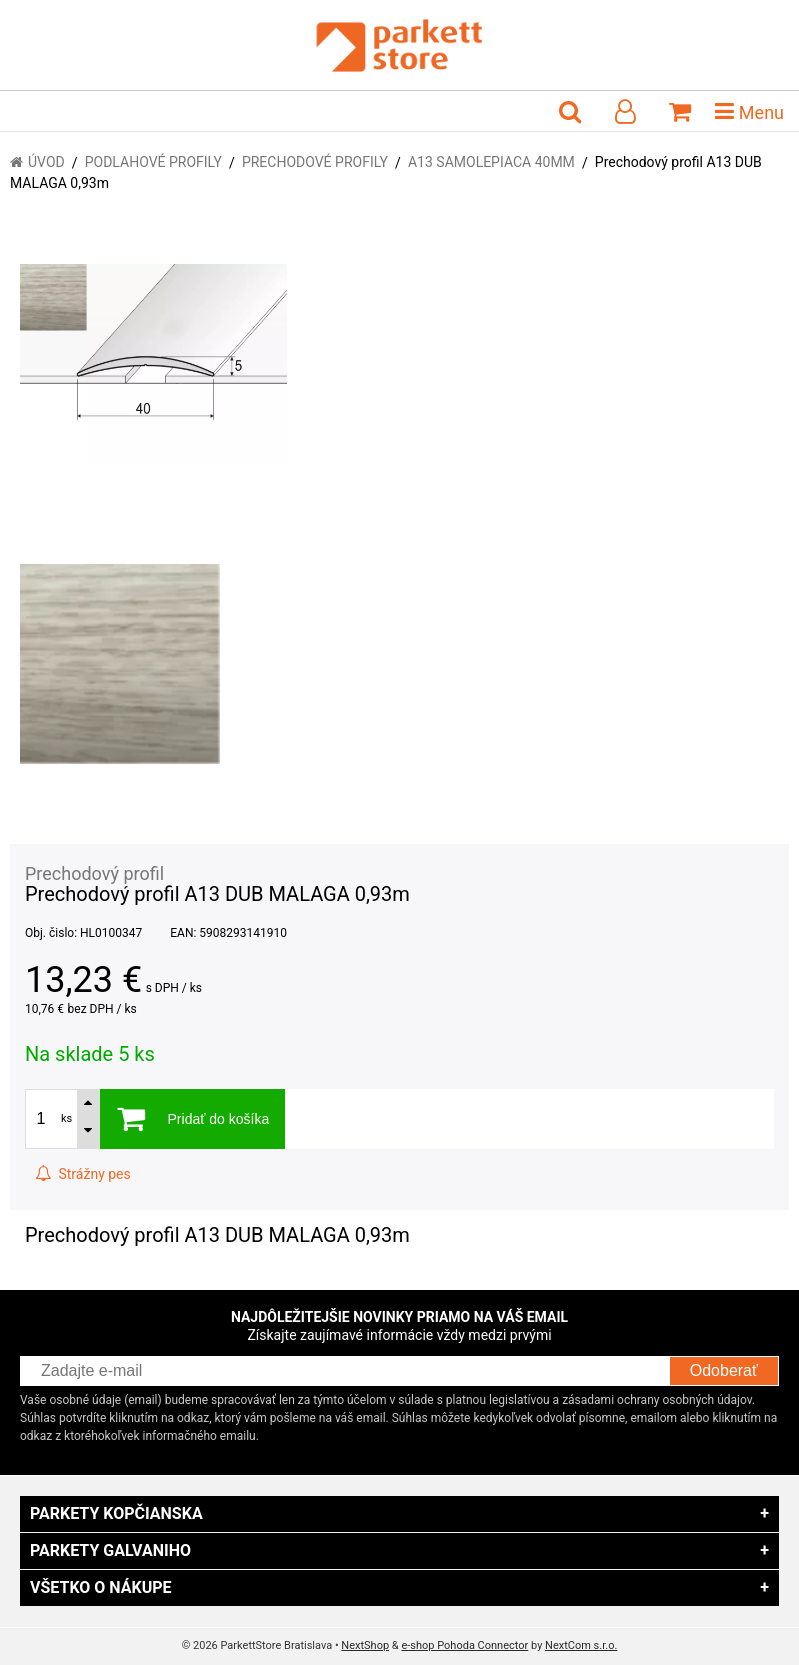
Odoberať (724, 1370)
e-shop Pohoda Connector (464, 1645)
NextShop (365, 1645)
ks (66, 1118)
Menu (749, 111)
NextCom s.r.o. (581, 1645)
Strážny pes (83, 1174)
